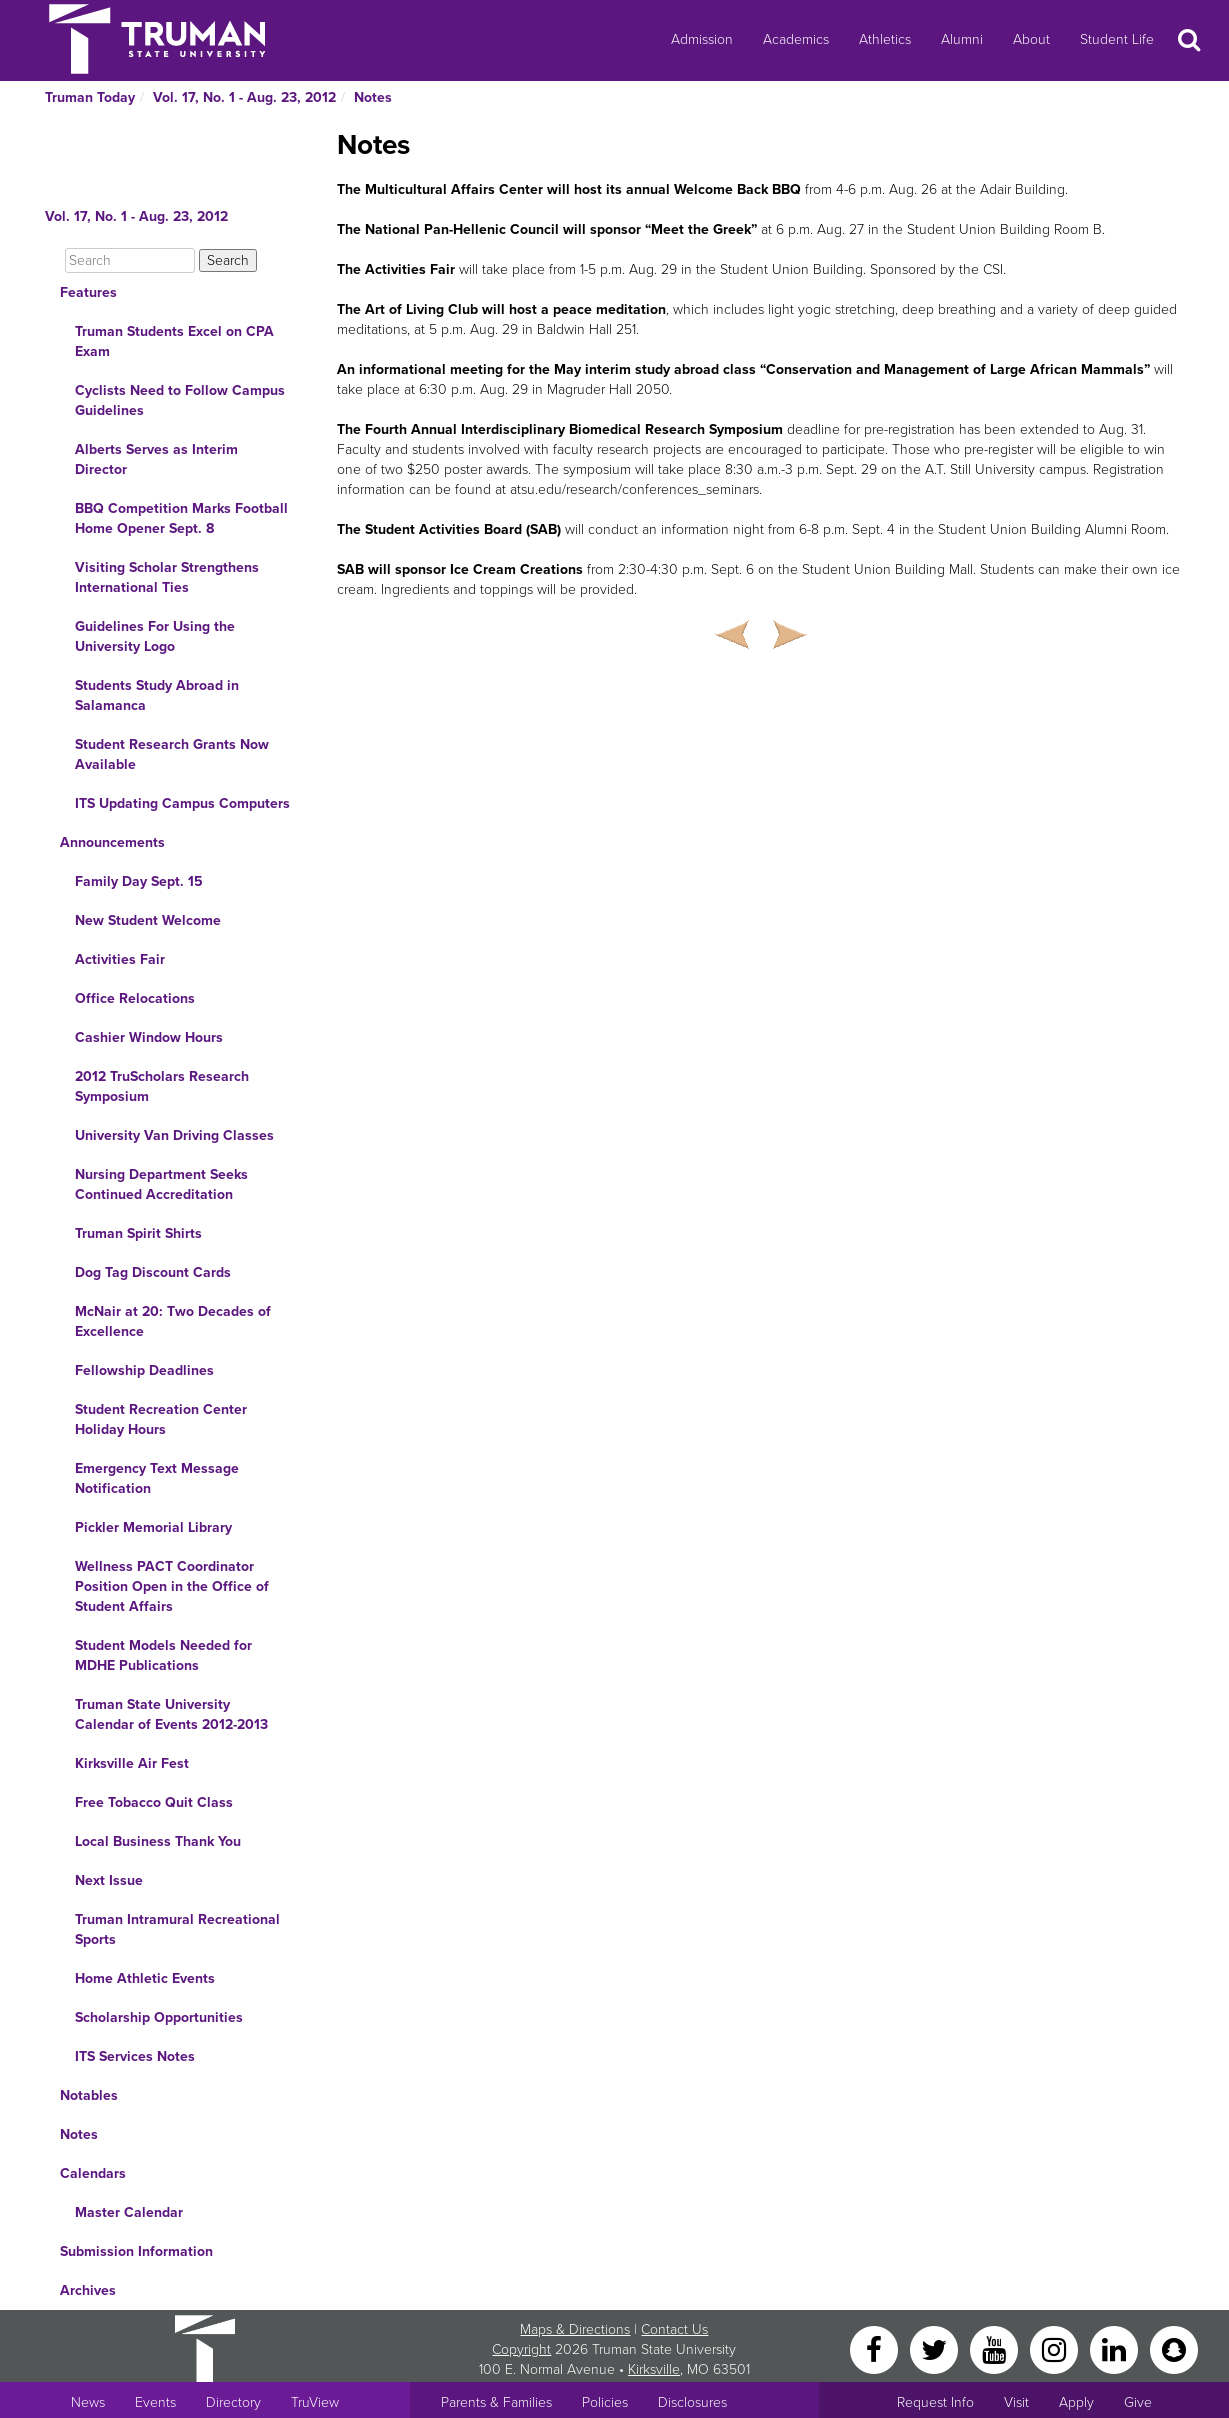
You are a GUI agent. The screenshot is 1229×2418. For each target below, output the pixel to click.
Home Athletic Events (145, 1978)
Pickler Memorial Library (153, 1527)
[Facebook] (876, 2348)
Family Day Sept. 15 (139, 881)
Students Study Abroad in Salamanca (157, 695)
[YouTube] (996, 2348)
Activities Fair (120, 959)
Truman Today (90, 97)
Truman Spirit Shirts (138, 1233)
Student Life (1117, 39)
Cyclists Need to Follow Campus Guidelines (180, 400)
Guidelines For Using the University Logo (155, 636)
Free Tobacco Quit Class (154, 1802)
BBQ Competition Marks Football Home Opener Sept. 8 (181, 518)
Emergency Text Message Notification (157, 1478)
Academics (796, 39)
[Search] (130, 260)
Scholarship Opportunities (159, 2017)
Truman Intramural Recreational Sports (177, 1929)
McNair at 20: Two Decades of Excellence (173, 1321)
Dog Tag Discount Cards (153, 1272)
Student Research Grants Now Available (172, 754)
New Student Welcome (148, 920)
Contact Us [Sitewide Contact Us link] (674, 2329)
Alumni (962, 39)
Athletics (885, 39)
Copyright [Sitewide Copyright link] (521, 2349)
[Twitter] (936, 2348)
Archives (88, 2290)
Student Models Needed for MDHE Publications (163, 1655)
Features (88, 292)
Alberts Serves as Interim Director (156, 459)
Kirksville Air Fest (132, 1763)
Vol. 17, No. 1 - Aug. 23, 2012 (244, 97)
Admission (702, 39)
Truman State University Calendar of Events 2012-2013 (171, 1714)
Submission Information (136, 2251)
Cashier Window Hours (149, 1037)
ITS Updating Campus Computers (182, 803)
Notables (89, 2095)
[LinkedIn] (1116, 2348)
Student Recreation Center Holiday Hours (161, 1419)
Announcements (112, 842)
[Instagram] (1056, 2348)
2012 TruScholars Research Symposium (162, 1086)
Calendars (93, 2173)
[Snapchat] (1174, 2348)
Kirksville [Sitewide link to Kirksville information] (654, 2369)
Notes (373, 97)
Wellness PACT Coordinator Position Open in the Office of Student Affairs (172, 1586)
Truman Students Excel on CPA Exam (174, 341)
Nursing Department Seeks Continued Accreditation (161, 1184)
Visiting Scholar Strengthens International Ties (167, 577)
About (1031, 39)
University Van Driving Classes (174, 1135)
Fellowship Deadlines (144, 1370)
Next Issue (109, 1880)
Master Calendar (129, 2212)
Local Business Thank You (158, 1841)
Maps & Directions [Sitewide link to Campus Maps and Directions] (575, 2329)
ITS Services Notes (135, 2056)
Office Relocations (135, 998)
